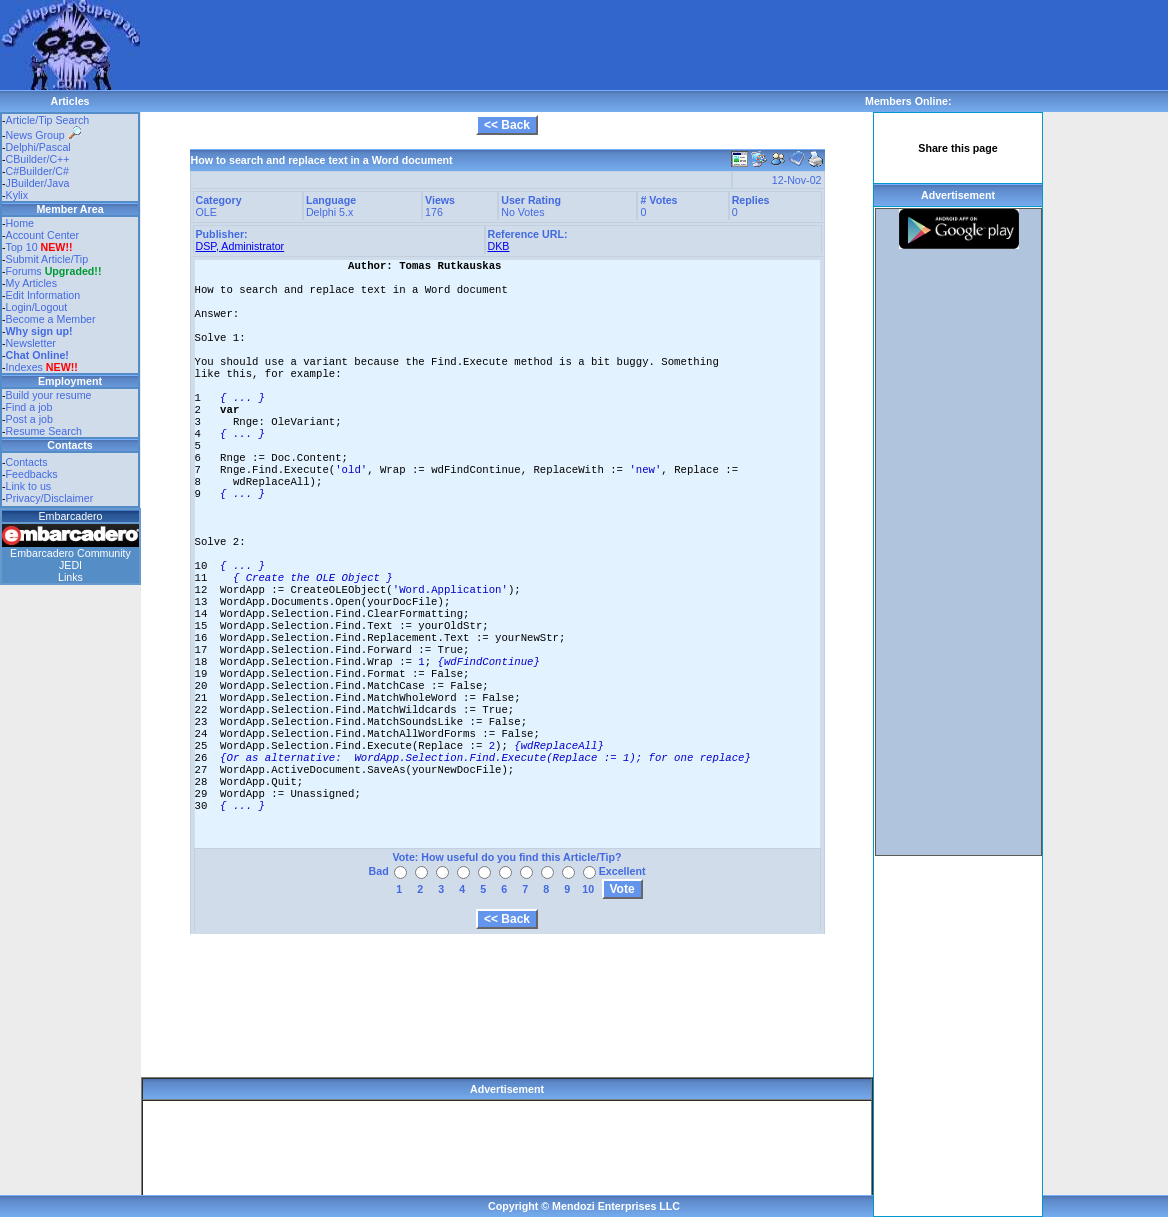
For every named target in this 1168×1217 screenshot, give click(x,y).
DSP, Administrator (240, 246)
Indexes (24, 367)
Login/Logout (37, 307)
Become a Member (51, 319)
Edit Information (43, 295)
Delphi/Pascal (38, 147)
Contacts (27, 462)
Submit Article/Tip (47, 259)
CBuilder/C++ (38, 159)
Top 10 (22, 247)
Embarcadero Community (70, 553)
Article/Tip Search (48, 120)
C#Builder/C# (37, 171)
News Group (43, 135)
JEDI (70, 565)
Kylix (17, 195)
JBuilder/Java (38, 183)
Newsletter (31, 343)
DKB (499, 246)
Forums (54, 271)
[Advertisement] (504, 45)
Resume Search (44, 431)
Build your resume (49, 395)
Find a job (29, 407)
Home (20, 223)
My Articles (32, 283)
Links (70, 577)
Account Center (42, 235)
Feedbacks (32, 474)
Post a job (29, 419)
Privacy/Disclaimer (50, 498)
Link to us (29, 486)
